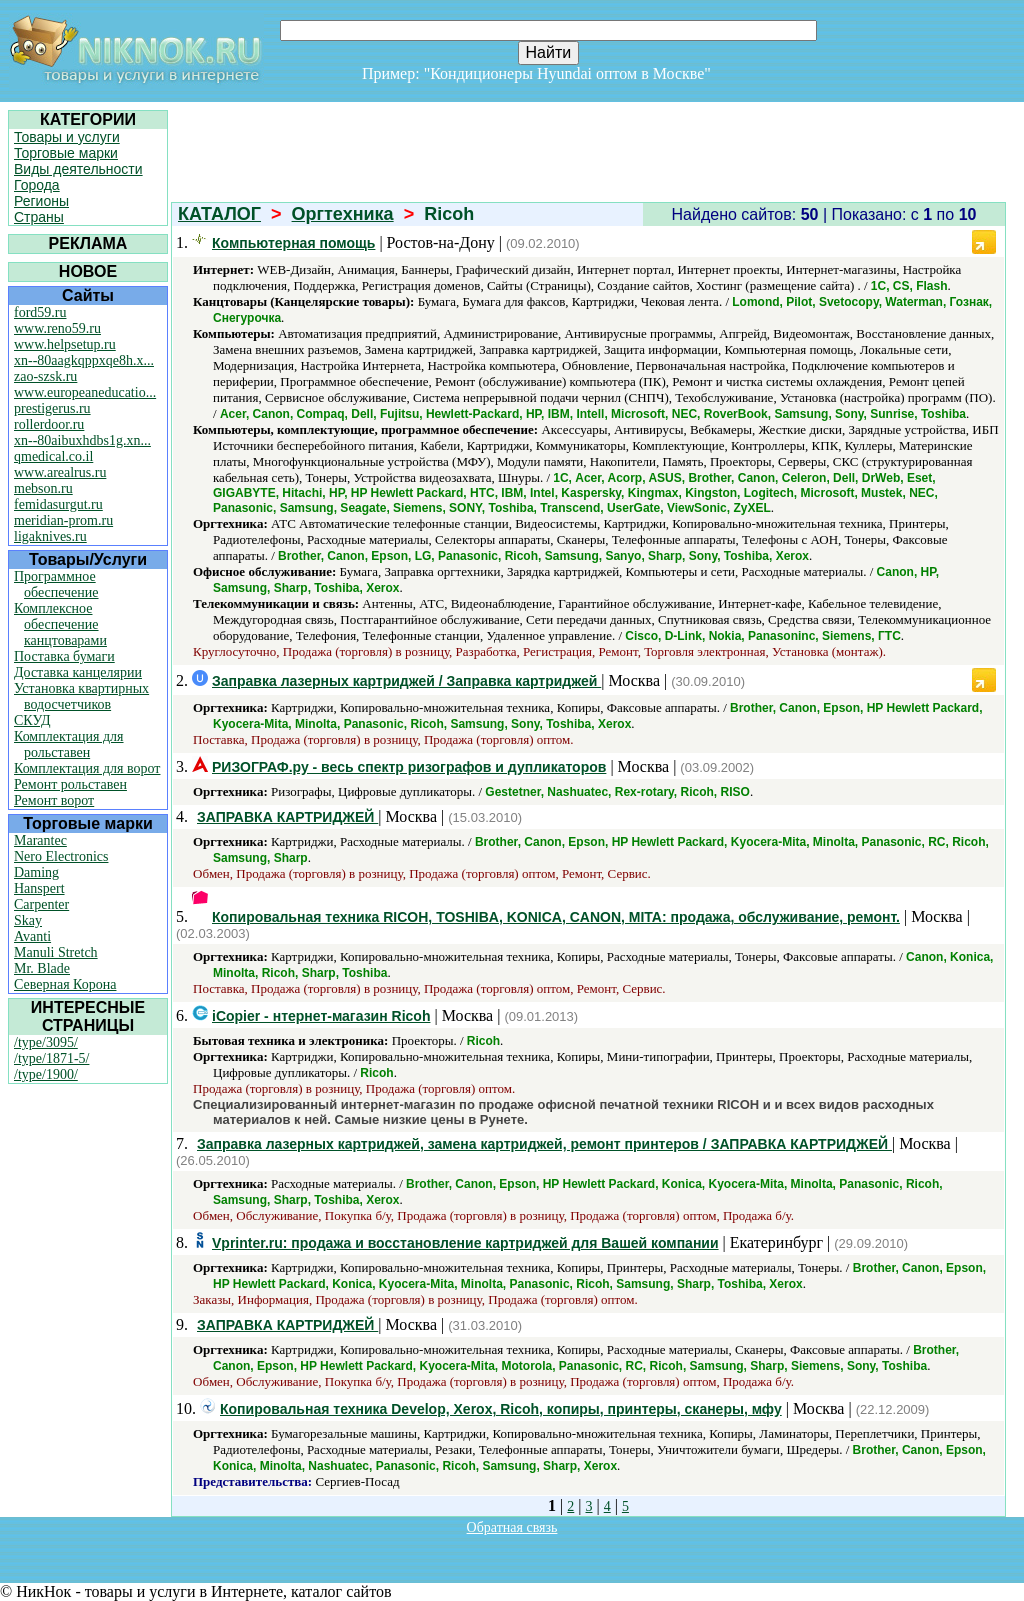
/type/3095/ (46, 1042)
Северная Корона (65, 984)
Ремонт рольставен (70, 784)
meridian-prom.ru (63, 520)
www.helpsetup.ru (65, 344)
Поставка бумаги (64, 656)
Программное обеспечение (56, 584)
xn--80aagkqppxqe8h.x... (84, 360)
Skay (28, 920)
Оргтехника (343, 214)
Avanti (32, 936)
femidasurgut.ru (58, 504)
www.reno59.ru (57, 328)
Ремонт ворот (54, 800)
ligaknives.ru (50, 536)
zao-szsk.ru (45, 376)
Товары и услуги (67, 137)
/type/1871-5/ (51, 1058)
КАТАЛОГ (219, 214)
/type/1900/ (46, 1074)
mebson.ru (43, 488)
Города (37, 185)
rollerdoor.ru (49, 424)
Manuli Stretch (56, 952)
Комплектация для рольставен (69, 744)
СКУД (32, 720)
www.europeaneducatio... (85, 392)
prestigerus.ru (52, 408)
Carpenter (41, 904)
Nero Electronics (61, 856)
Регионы (41, 201)
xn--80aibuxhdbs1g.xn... (82, 440)
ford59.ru (40, 312)
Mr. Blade (42, 968)
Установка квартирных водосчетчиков (81, 696)
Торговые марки (66, 153)
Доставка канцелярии (78, 672)
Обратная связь (512, 1527)
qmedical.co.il (53, 456)
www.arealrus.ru (60, 472)
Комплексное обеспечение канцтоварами (60, 624)
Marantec (40, 840)
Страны (39, 217)
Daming (36, 872)
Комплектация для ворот (87, 768)
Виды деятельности (78, 169)
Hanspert (39, 888)
